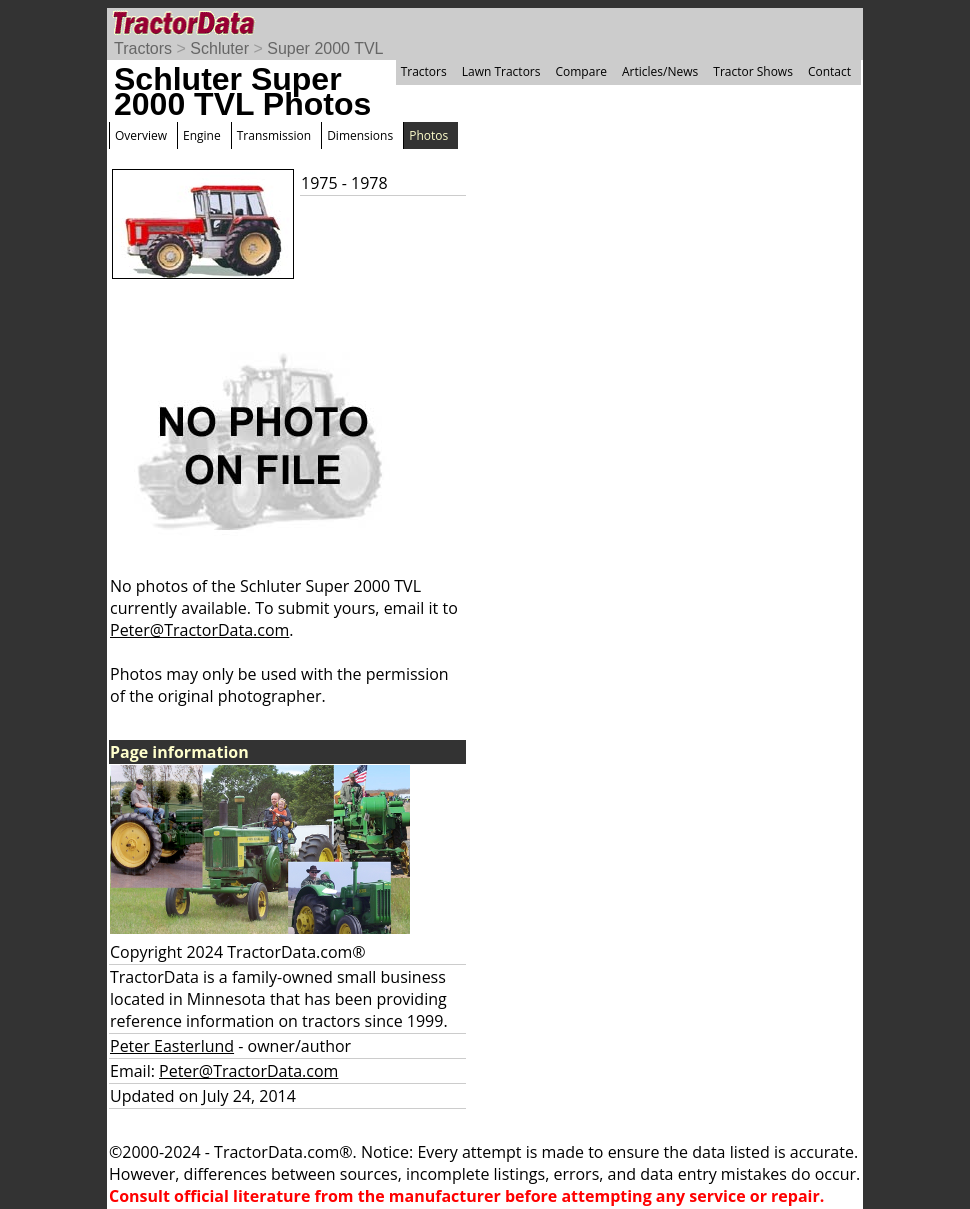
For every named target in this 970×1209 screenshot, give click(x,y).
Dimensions (360, 135)
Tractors (143, 48)
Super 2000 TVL (325, 48)
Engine (202, 135)
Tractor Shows (753, 71)
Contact (829, 71)
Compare (581, 71)
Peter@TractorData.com (199, 630)
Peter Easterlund (172, 1046)
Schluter (219, 48)
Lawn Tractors (501, 71)
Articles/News (660, 71)
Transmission (274, 135)
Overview (141, 135)
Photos (428, 135)
